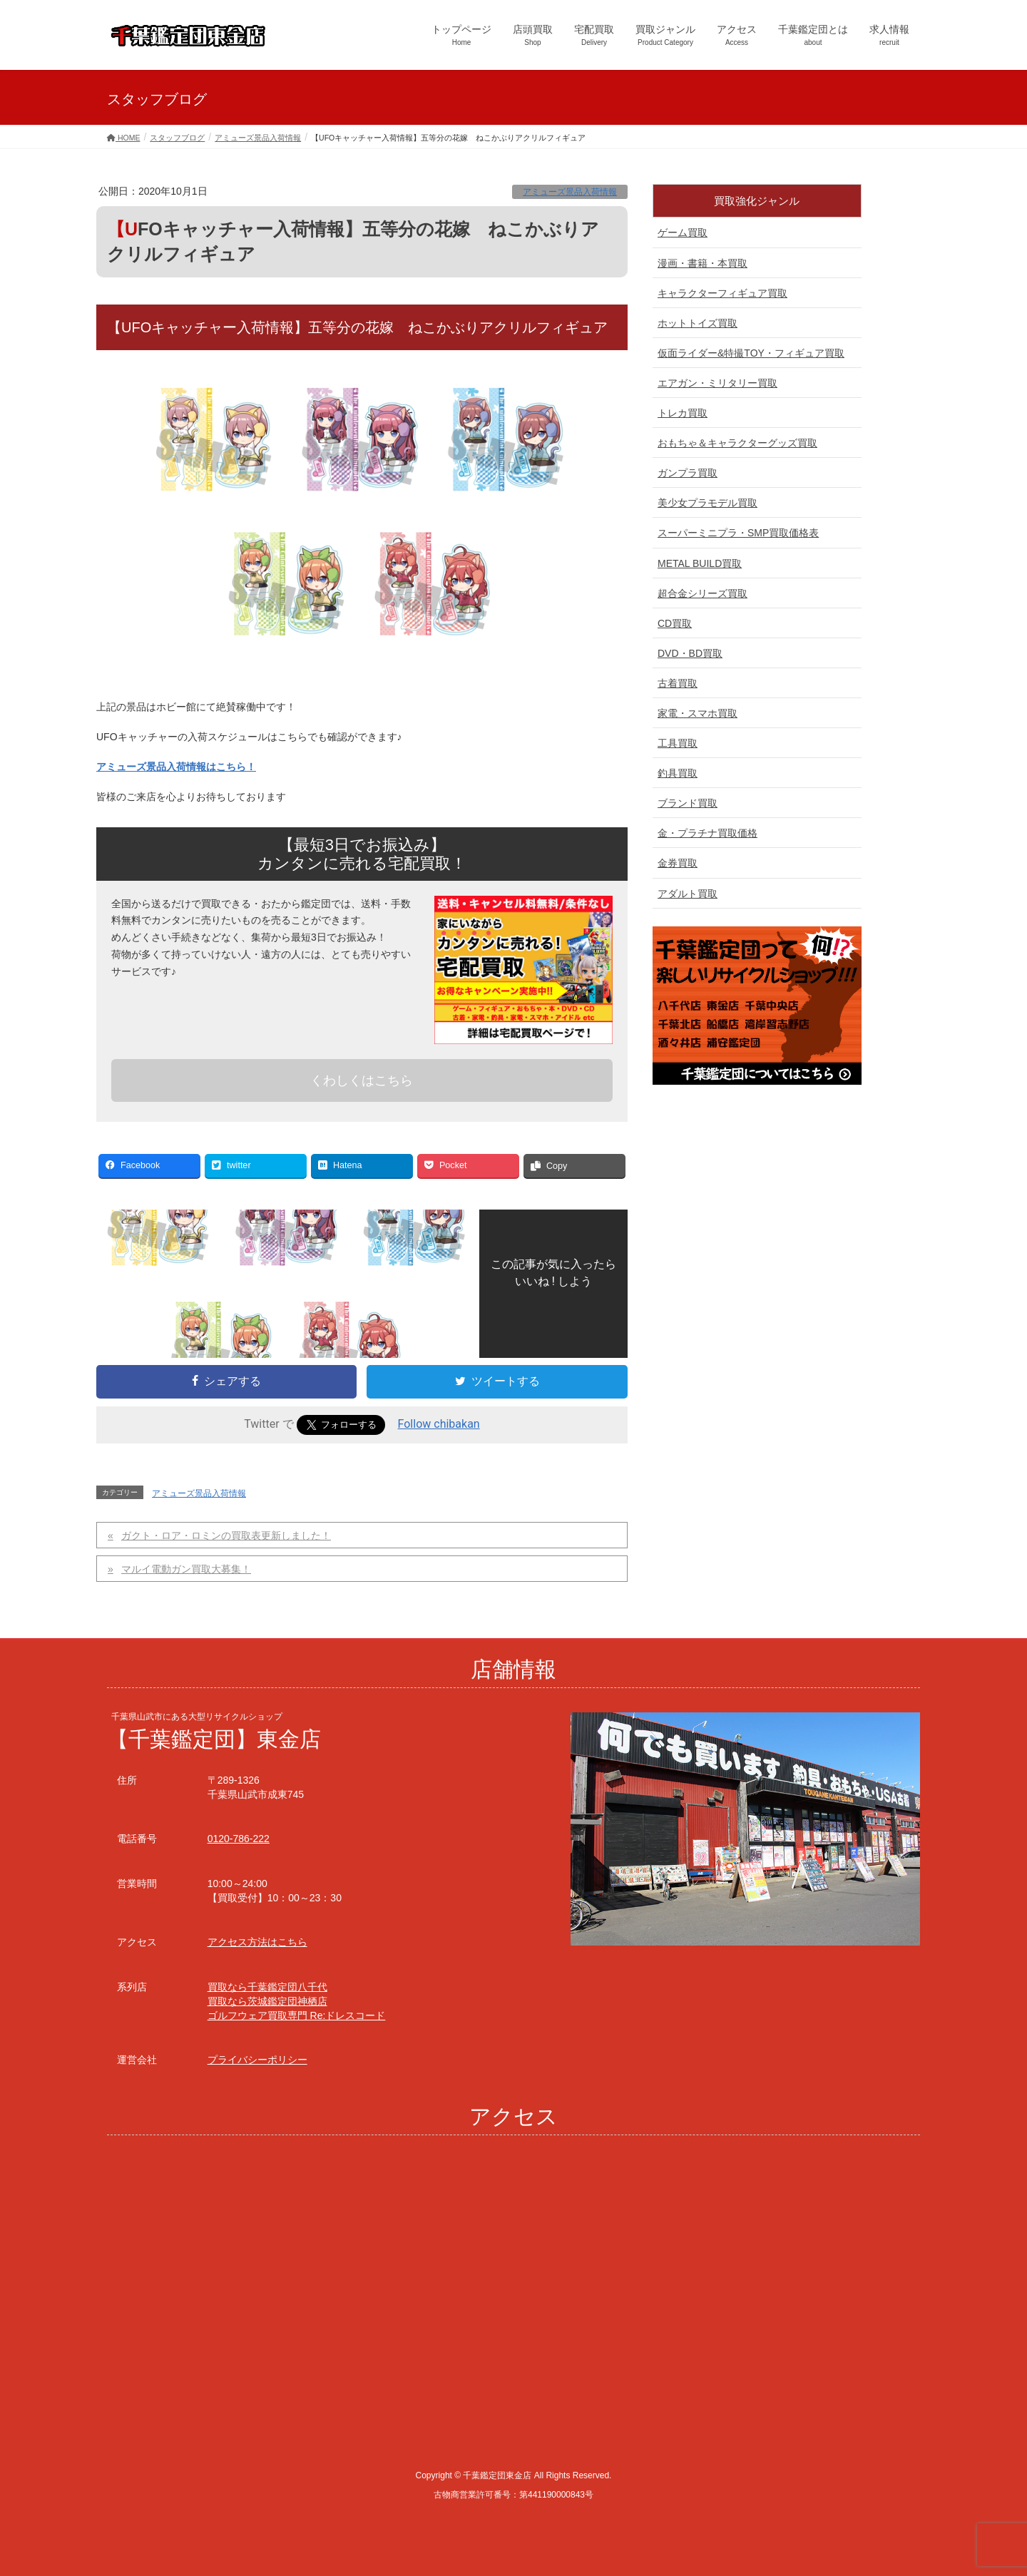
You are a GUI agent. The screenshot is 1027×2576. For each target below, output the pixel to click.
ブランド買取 (687, 803)
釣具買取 (678, 773)
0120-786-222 (239, 1838)
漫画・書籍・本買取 (702, 263)
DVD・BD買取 (690, 653)
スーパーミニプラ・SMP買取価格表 (738, 532)
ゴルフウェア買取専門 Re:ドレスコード (297, 2015)
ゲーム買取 (682, 232)
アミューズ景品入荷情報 (570, 192)
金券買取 (678, 863)
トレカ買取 (682, 413)
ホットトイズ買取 (697, 323)
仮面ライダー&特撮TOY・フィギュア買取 (751, 353)
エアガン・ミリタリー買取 (717, 383)
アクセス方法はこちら (257, 1942)
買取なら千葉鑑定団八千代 (267, 1987)
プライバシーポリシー (257, 2059)
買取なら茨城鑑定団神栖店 (267, 2001)
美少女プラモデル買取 (707, 502)
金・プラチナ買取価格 (707, 833)
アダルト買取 (687, 893)
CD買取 (675, 623)
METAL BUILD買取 (700, 563)
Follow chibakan (439, 1424)
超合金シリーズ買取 (702, 593)
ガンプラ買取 (687, 473)
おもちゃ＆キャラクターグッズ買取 (737, 443)
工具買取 (678, 743)
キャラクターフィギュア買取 (722, 293)
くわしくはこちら (361, 1080)
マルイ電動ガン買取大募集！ (186, 1569)
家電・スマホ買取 (697, 713)
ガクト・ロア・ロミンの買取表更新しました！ (226, 1535)
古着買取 (678, 683)
